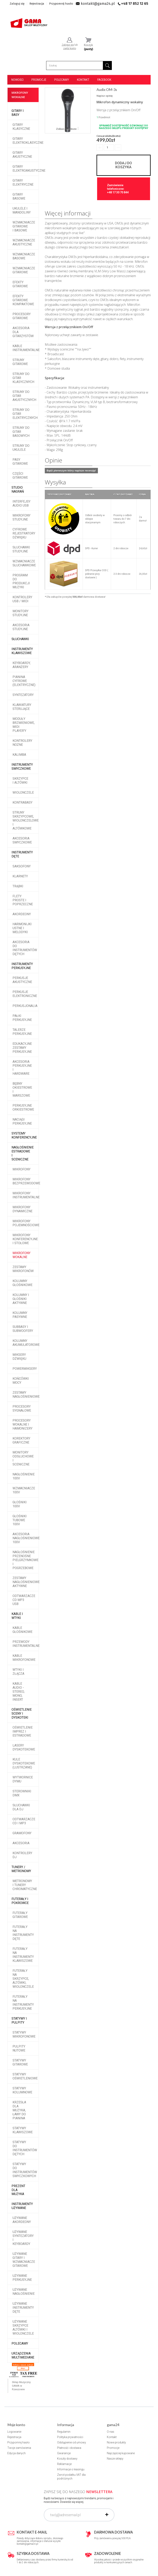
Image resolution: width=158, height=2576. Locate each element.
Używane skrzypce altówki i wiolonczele (23, 2327)
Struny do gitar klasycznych (23, 378)
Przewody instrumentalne (26, 1644)
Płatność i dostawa (69, 2447)
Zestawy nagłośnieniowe (26, 1394)
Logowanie (14, 2431)
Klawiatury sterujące (22, 707)
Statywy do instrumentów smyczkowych (25, 2170)
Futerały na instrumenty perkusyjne (23, 2002)
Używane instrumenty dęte (23, 2307)
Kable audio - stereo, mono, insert (18, 1691)
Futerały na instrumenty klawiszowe (23, 1955)
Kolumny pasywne (20, 1315)
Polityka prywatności (70, 2437)
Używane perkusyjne (22, 2278)
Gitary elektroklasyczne (26, 141)
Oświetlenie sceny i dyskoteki (22, 1713)
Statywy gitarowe (20, 2062)
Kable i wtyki (17, 1616)
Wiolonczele (23, 792)
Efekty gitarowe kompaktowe (23, 300)
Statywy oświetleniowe (25, 2076)
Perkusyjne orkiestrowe (23, 1107)
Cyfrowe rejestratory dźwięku (24, 533)
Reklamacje (64, 2464)
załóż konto (69, 48)
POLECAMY (20, 2343)
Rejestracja (36, 3)
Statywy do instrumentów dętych (25, 2148)
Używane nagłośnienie (24, 2292)
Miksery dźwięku (19, 1357)
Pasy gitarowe (20, 461)
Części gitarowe (20, 475)
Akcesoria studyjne (21, 627)
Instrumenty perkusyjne (22, 966)
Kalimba (19, 755)
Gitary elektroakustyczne (26, 168)
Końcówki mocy (21, 1380)
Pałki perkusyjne (22, 1018)
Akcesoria (21, 1843)
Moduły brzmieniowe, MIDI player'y (24, 725)
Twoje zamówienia (19, 2447)
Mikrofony (21, 1169)
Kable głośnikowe (22, 1630)
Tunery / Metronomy (21, 1869)
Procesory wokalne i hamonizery (22, 1424)
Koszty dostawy (67, 2458)
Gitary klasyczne (21, 127)
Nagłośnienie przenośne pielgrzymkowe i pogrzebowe (25, 1560)
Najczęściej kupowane (121, 2453)
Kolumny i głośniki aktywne (21, 1299)
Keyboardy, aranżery (21, 665)
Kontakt (83, 79)
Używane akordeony (22, 2220)
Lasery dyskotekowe (24, 1747)
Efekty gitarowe (20, 284)
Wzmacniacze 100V (24, 1490)
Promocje (38, 79)
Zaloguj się (17, 3)
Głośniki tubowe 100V (20, 1520)
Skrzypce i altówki (20, 780)
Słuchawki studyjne (21, 549)
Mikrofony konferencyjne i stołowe (25, 1239)
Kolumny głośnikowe (22, 1283)
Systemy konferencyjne (24, 1135)
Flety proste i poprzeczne (23, 900)
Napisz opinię (105, 95)
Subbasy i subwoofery (23, 1329)
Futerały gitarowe (20, 1915)
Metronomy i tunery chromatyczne (25, 1885)
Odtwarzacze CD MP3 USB (24, 1600)
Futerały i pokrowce (20, 1901)
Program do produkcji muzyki (21, 581)
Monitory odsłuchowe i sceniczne (23, 1458)
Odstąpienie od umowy (71, 2442)
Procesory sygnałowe (22, 1408)
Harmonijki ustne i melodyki (22, 928)
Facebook (104, 79)
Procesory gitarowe (22, 316)
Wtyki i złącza (18, 1672)
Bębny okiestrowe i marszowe (22, 1089)
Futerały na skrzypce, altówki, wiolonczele (23, 1979)
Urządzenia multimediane (23, 2355)
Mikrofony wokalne (21, 1255)
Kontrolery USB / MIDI (22, 599)
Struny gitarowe (20, 362)
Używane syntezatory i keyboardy (23, 2238)
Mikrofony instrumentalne (26, 1195)
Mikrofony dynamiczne (22, 1209)
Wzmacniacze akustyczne (24, 242)
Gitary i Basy (18, 113)
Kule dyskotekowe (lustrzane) (24, 1763)
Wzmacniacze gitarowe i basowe (24, 226)
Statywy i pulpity (19, 2020)
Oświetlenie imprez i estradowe (23, 1731)
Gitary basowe (19, 196)
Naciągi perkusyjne (22, 1121)
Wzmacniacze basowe (24, 256)
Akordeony (22, 914)
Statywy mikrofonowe (24, 2034)
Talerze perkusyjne (22, 1032)
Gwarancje (64, 2453)
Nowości (17, 79)
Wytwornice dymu (23, 1779)
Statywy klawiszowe (23, 2130)
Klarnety (20, 876)
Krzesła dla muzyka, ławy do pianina (19, 2110)
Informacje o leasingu (70, 2469)
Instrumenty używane (22, 2206)
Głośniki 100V (20, 1504)
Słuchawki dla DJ (21, 1807)
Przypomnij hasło (61, 3)
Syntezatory (23, 695)
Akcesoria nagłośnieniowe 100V (26, 1538)
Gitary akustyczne (22, 154)
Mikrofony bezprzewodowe (26, 1181)
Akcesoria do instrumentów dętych (25, 948)
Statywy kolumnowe (22, 2090)
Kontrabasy (22, 802)
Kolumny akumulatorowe (26, 1343)
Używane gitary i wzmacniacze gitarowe (24, 2260)
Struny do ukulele (21, 448)
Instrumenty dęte (22, 854)
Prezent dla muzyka (18, 2190)
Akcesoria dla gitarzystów (23, 332)
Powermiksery (25, 1369)
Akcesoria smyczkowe (22, 840)
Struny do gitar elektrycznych (25, 414)
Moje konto (16, 2425)
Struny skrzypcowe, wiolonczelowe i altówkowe (26, 820)
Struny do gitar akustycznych (24, 396)
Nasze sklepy (115, 2458)
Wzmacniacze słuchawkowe (24, 563)
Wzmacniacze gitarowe (24, 270)
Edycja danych (16, 2453)
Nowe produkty (116, 2442)
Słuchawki (20, 639)
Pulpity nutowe (19, 2048)
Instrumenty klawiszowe (22, 651)
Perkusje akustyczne (22, 980)
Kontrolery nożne (22, 743)
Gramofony (22, 1833)
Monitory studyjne (20, 613)
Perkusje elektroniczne (25, 994)
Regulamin (63, 2431)
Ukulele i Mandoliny (22, 210)
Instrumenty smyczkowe (22, 766)
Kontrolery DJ (22, 1855)
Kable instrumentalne (26, 348)
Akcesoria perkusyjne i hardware (22, 1067)
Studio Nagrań (18, 489)
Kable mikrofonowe (24, 1658)
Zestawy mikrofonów (23, 1269)
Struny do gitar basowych (21, 432)
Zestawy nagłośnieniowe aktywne (26, 1582)
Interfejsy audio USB (21, 503)
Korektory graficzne (21, 1440)
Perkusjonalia (25, 1006)
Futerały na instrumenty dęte (23, 1933)
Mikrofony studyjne (21, 517)
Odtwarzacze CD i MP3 (24, 1821)
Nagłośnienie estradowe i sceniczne (23, 1153)
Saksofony (22, 866)
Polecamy (61, 79)
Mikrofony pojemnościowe (26, 1223)
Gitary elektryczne (23, 182)
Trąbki (18, 886)
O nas (110, 2431)
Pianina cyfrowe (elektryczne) (24, 681)
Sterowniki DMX (22, 1793)
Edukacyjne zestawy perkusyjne (22, 1048)
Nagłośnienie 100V (24, 1476)
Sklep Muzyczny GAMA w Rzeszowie (21, 2386)
